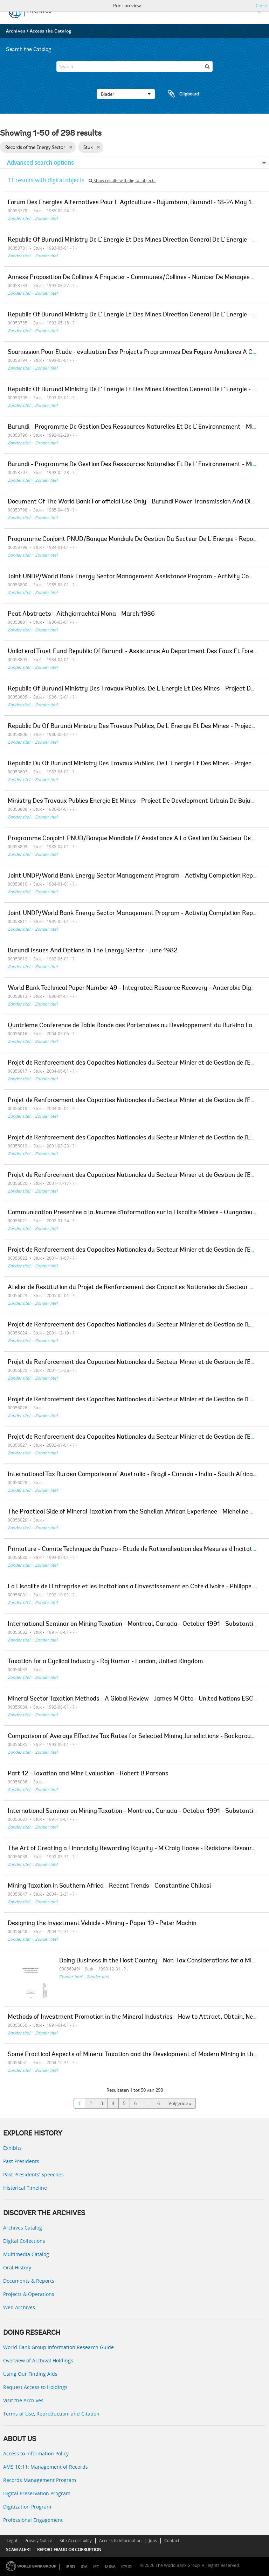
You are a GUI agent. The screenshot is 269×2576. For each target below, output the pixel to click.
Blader (126, 94)
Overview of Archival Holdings (38, 2360)
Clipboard (180, 94)
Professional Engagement (33, 2520)
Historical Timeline (25, 2187)
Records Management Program (39, 2480)
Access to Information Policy (36, 2453)
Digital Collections (24, 2241)
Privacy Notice (38, 2540)
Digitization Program (27, 2506)
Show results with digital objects (122, 181)
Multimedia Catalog (26, 2254)
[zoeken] (207, 66)
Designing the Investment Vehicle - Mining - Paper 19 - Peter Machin (102, 1923)
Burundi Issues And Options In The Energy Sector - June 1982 (92, 951)
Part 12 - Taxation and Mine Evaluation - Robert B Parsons (88, 1774)
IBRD (70, 2567)
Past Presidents (21, 2161)
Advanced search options (40, 162)
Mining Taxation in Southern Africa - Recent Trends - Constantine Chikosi (109, 1886)
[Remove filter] (70, 147)
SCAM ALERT (18, 2550)
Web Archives (19, 2307)
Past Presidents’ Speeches (33, 2174)
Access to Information (120, 2540)
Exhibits (12, 2148)
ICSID (126, 2567)
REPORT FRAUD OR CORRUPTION (69, 2550)
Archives (15, 31)
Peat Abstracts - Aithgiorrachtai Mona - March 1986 (81, 614)
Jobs (153, 2540)
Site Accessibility (76, 2540)
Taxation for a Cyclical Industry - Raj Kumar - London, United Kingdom (105, 1662)
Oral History (17, 2267)
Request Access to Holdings (35, 2387)
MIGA (110, 2567)
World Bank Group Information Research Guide (58, 2347)
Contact (171, 2540)
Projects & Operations (28, 2294)
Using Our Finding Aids (30, 2373)
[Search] (134, 66)
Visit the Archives (23, 2400)
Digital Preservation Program (36, 2493)
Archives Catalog (22, 2227)
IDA (84, 2567)
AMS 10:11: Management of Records (45, 2466)
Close (261, 5)
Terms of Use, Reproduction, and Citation (51, 2413)
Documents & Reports (28, 2280)
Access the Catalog (50, 31)
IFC (96, 2567)
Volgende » (179, 2103)
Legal (12, 2540)
